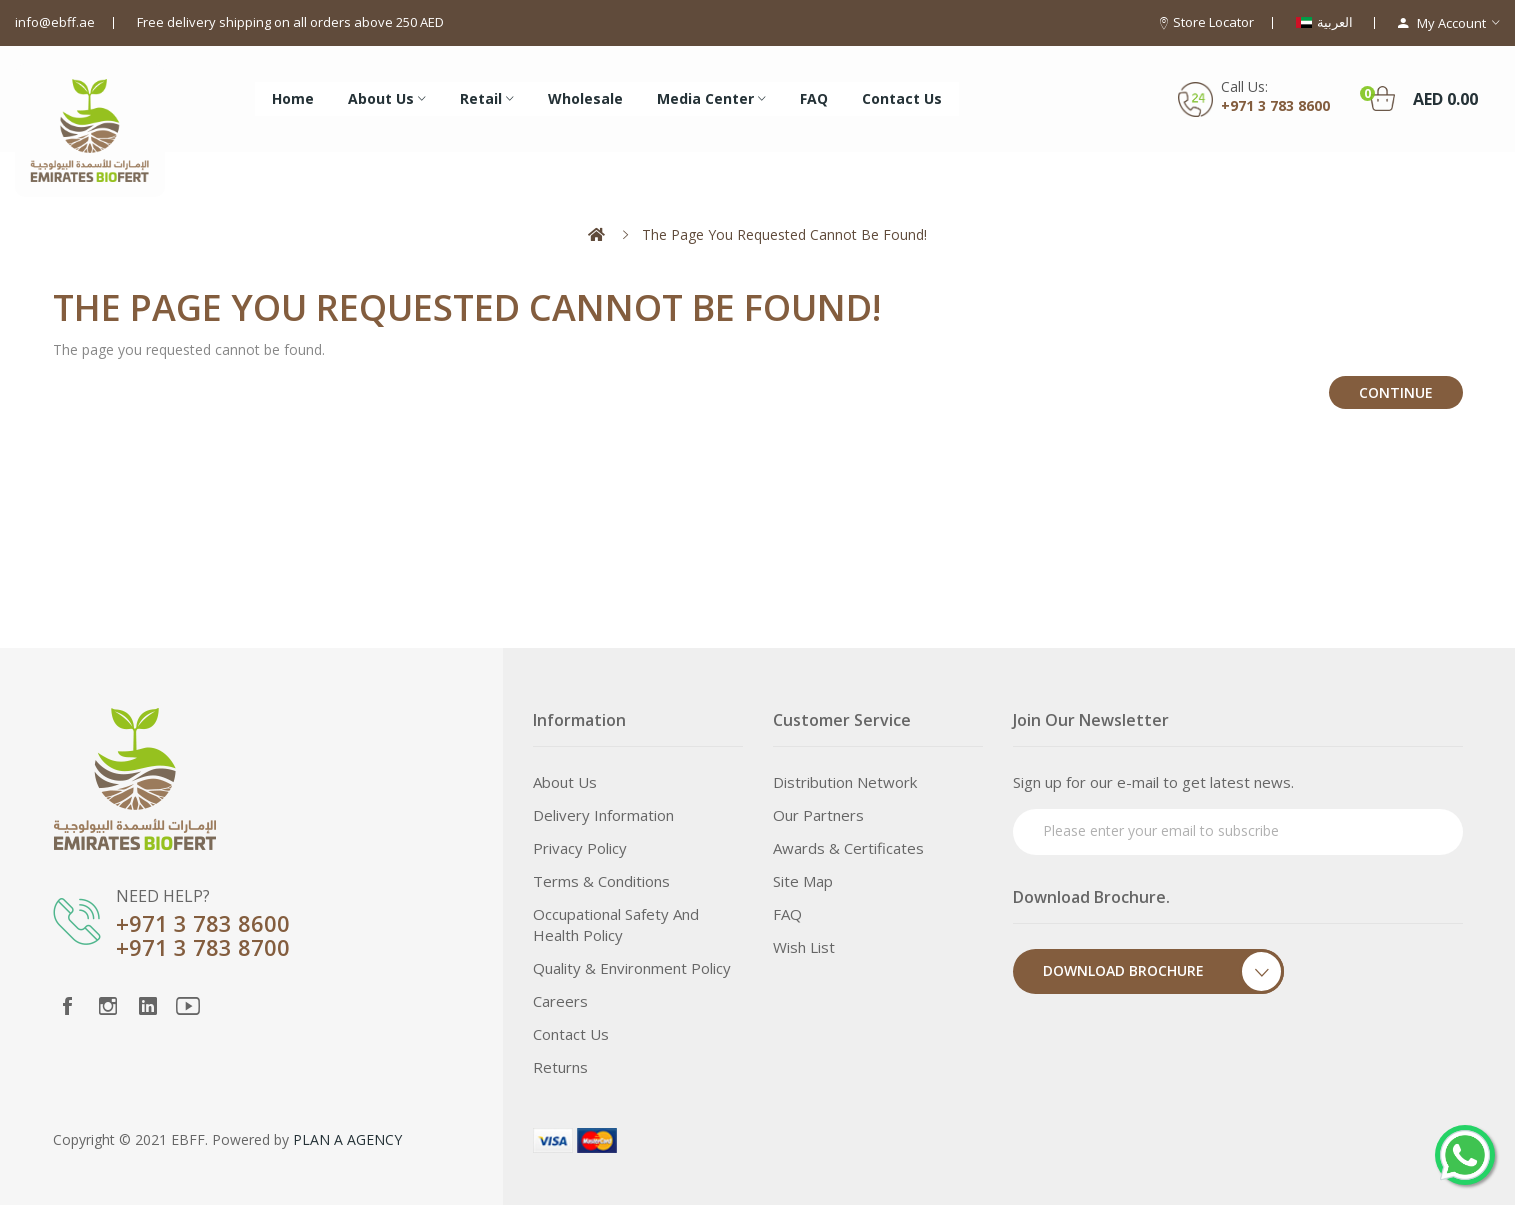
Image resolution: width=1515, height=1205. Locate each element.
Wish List (804, 947)
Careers (560, 1001)
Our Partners (818, 815)
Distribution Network (845, 782)
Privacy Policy (580, 848)
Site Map (803, 881)
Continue (1396, 392)
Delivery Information (603, 815)
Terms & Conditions (601, 881)
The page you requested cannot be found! (784, 234)
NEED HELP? (163, 896)
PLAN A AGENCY (347, 1139)
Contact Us (571, 1034)
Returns (560, 1067)
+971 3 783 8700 (203, 947)
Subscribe (1410, 829)
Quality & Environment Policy (632, 968)
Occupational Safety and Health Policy (616, 924)
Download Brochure (1163, 971)
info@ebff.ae (55, 22)
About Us (565, 782)
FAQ (787, 914)
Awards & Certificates (848, 848)
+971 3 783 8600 (1275, 105)
